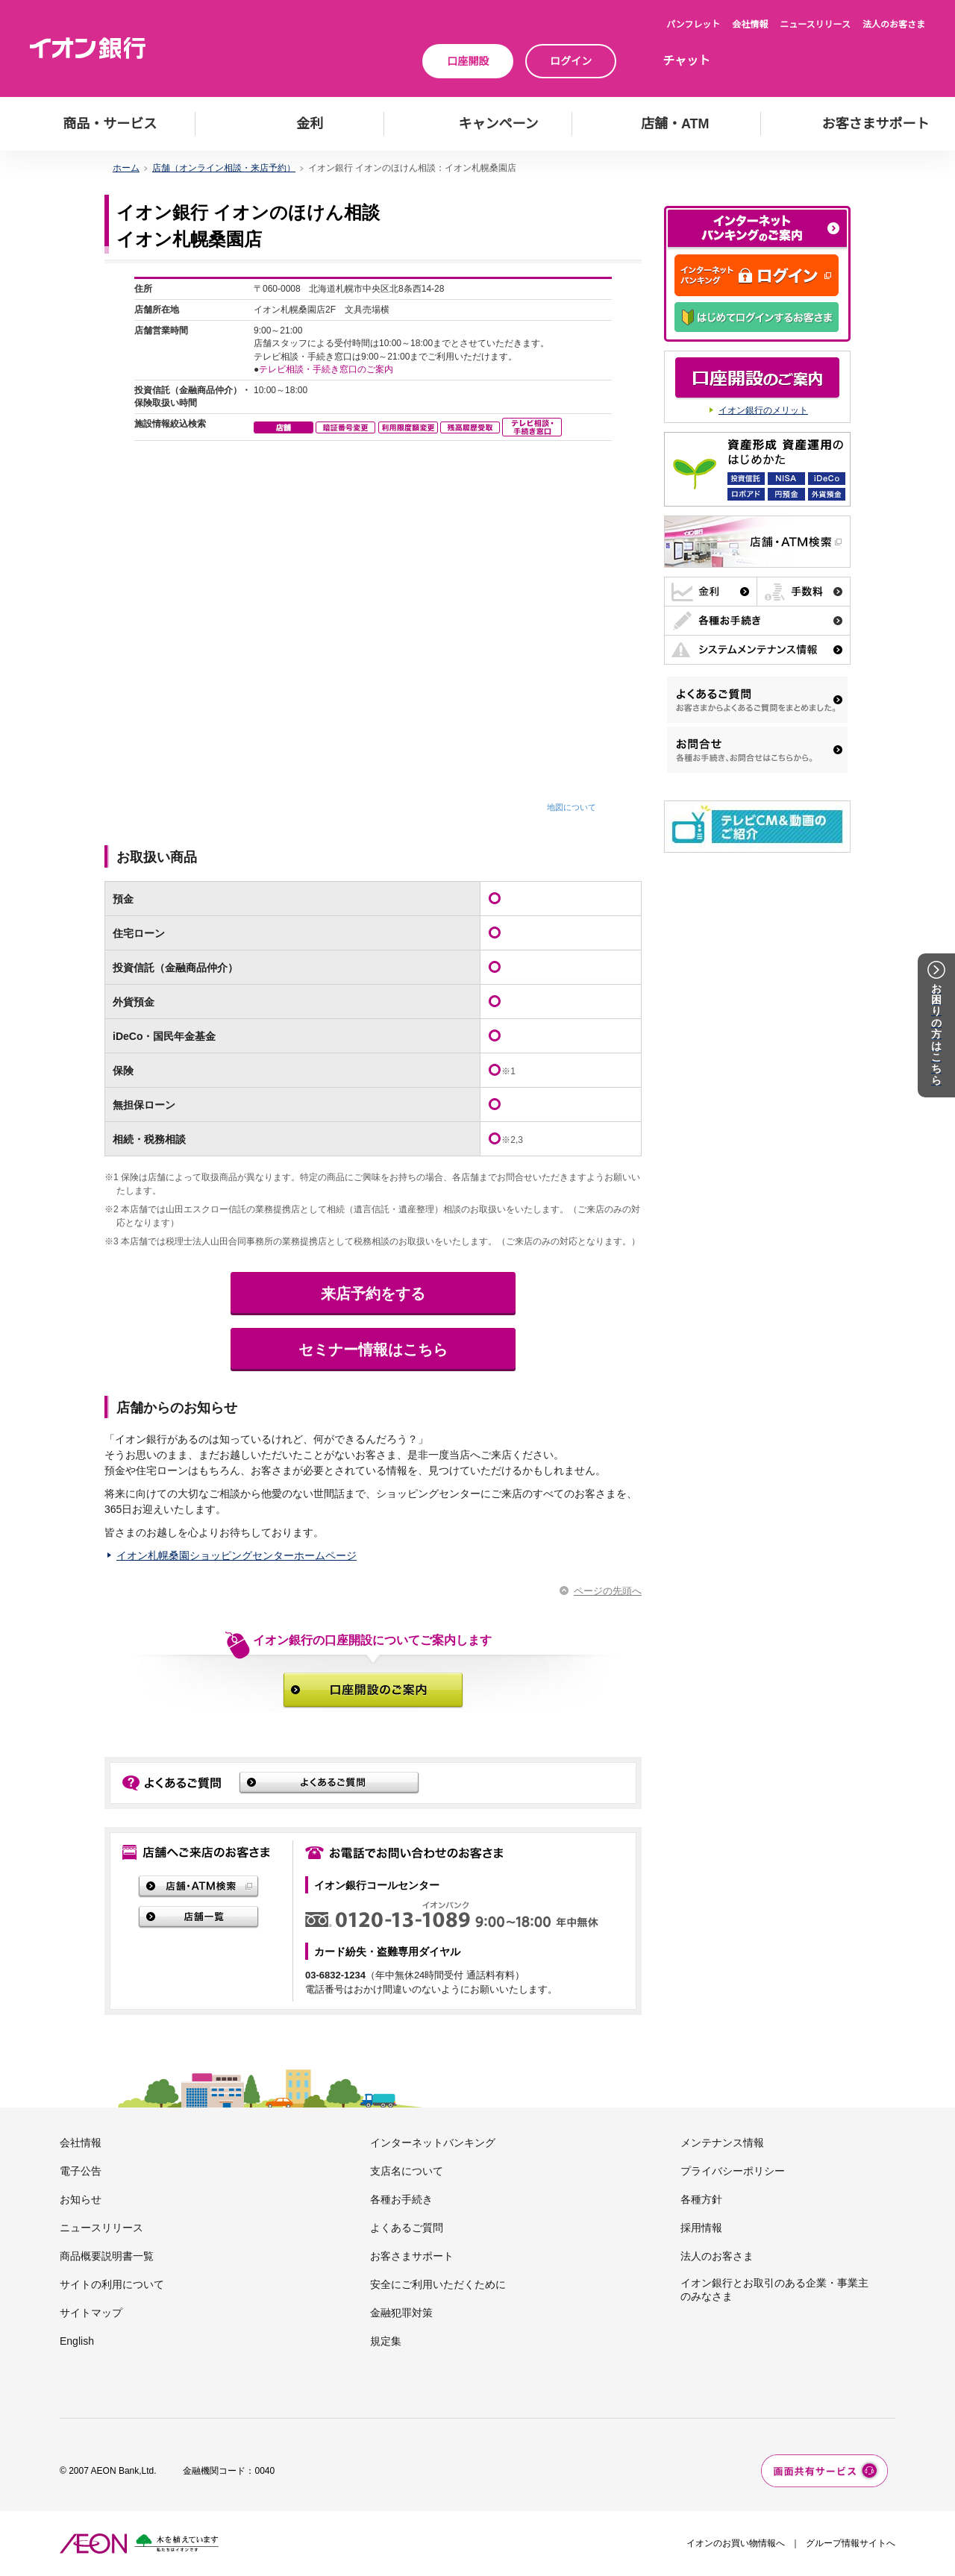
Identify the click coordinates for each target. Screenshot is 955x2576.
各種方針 (701, 2199)
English (77, 2341)
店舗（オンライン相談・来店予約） (223, 168)
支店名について (406, 2171)
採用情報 (701, 2228)
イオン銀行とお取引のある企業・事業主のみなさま (774, 2289)
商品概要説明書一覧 (107, 2256)
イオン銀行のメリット (763, 410)
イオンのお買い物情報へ (735, 2543)
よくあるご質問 (406, 2228)
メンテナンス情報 (722, 2143)
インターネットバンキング (432, 2143)
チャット (686, 60)
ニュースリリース (815, 24)
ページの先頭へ (608, 1590)
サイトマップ (91, 2313)
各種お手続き (401, 2199)
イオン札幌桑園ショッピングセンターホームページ (236, 1555)
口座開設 (468, 61)
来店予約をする (373, 1293)
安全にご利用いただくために (438, 2284)
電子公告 (80, 2171)
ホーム (126, 168)
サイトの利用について (112, 2284)
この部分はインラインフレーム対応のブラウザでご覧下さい (373, 545)
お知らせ (80, 2199)
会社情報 (750, 24)
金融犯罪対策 (401, 2313)
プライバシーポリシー (732, 2171)
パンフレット (693, 24)
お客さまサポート (412, 2256)
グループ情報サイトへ (850, 2543)
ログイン (571, 61)
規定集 (385, 2341)
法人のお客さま (893, 24)
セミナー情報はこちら (373, 1349)
